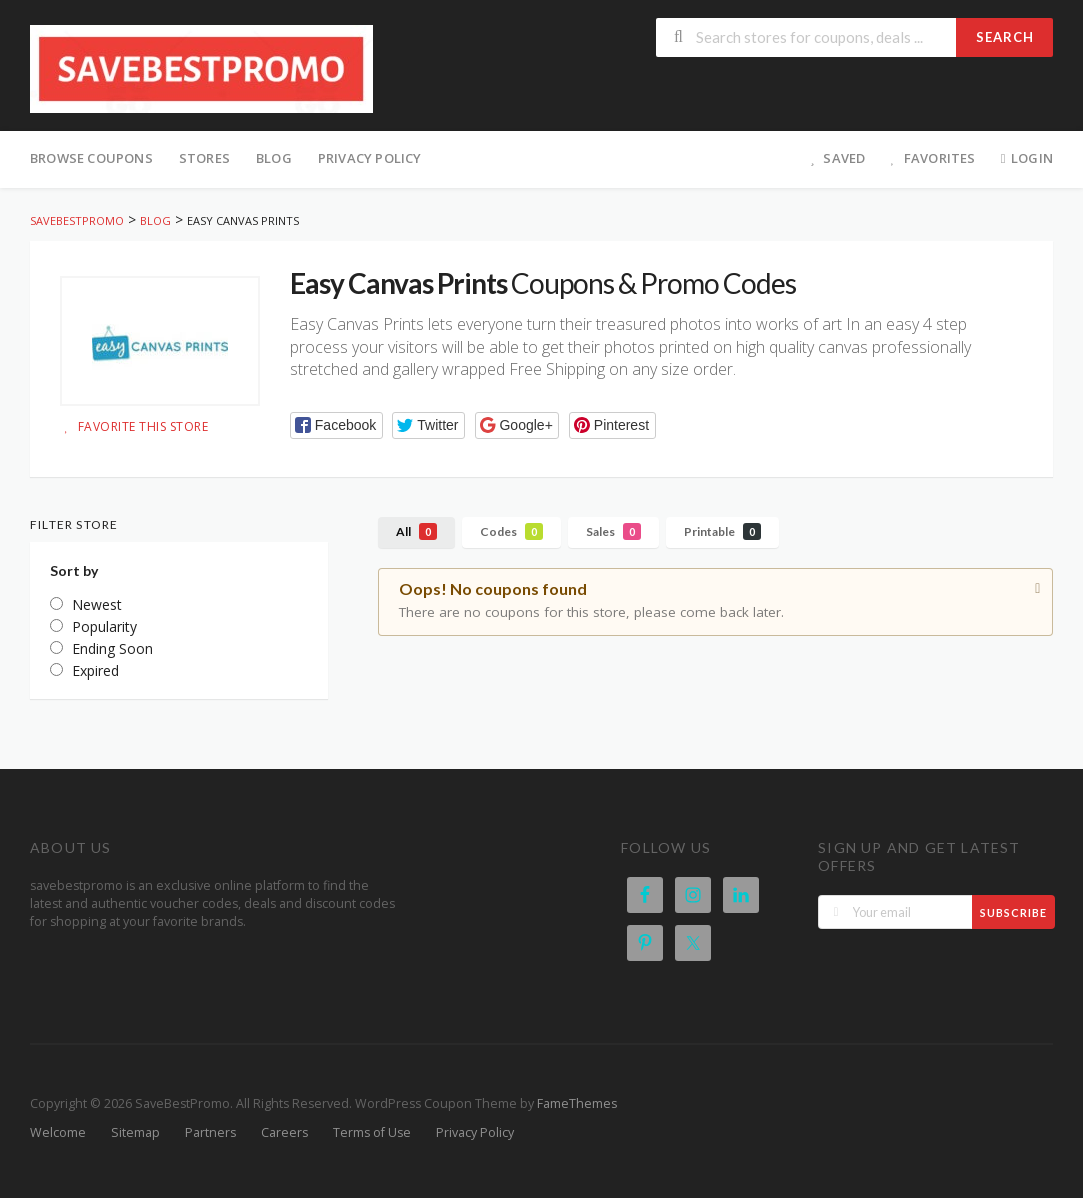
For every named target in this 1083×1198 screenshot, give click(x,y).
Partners (210, 1132)
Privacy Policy (370, 158)
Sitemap (135, 1132)
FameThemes (577, 1103)
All (416, 531)
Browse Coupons (91, 158)
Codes (511, 531)
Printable (722, 531)
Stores (204, 158)
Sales (613, 531)
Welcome (58, 1132)
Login (1024, 158)
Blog (274, 158)
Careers (284, 1132)
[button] (336, 425)
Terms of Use (372, 1132)
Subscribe (1013, 912)
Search (1005, 37)
